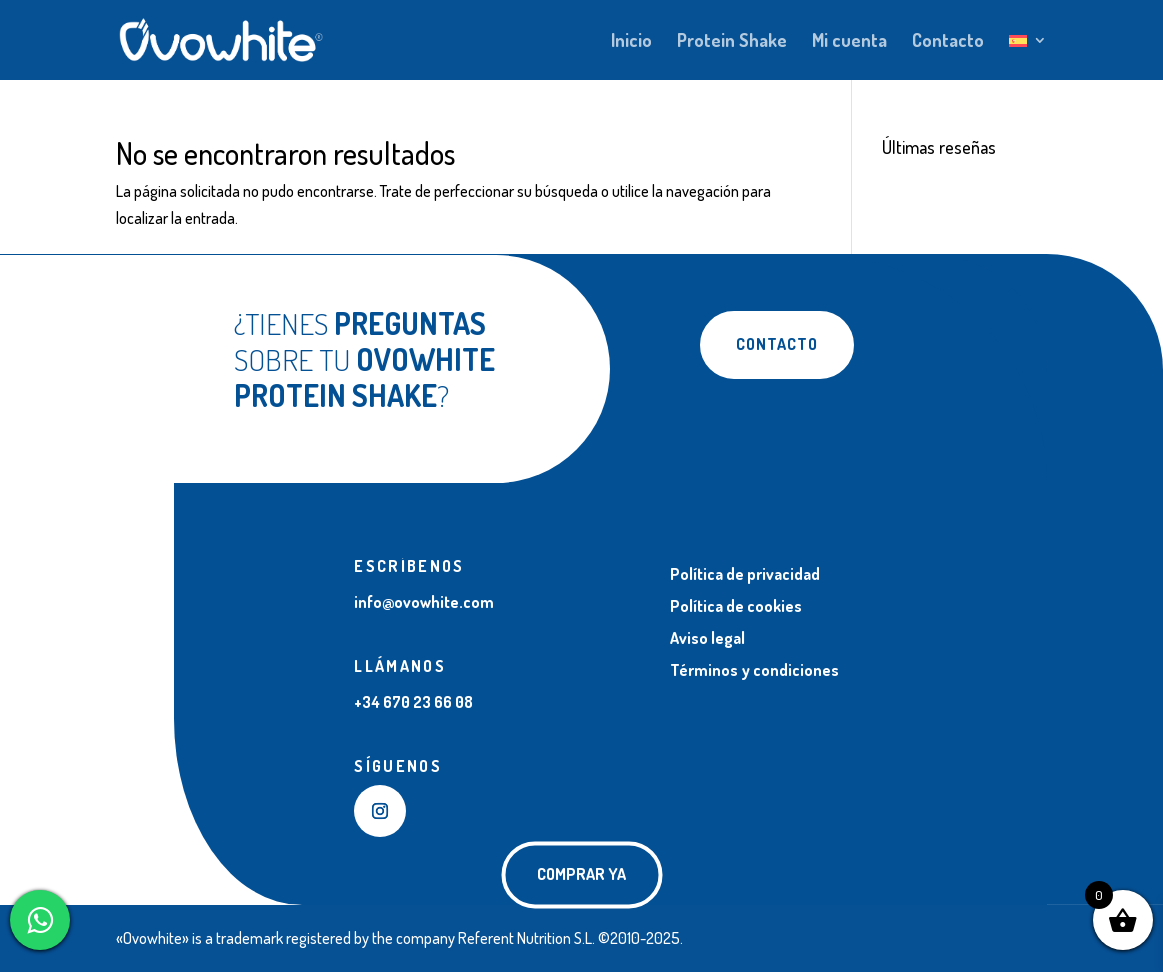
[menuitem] (1028, 56)
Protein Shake (732, 42)
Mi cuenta (849, 42)
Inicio (631, 42)
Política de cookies (736, 606)
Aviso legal (707, 638)
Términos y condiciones (754, 670)
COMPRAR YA (581, 874)
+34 (413, 702)
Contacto (948, 42)
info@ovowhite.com (424, 602)
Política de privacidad (745, 574)
